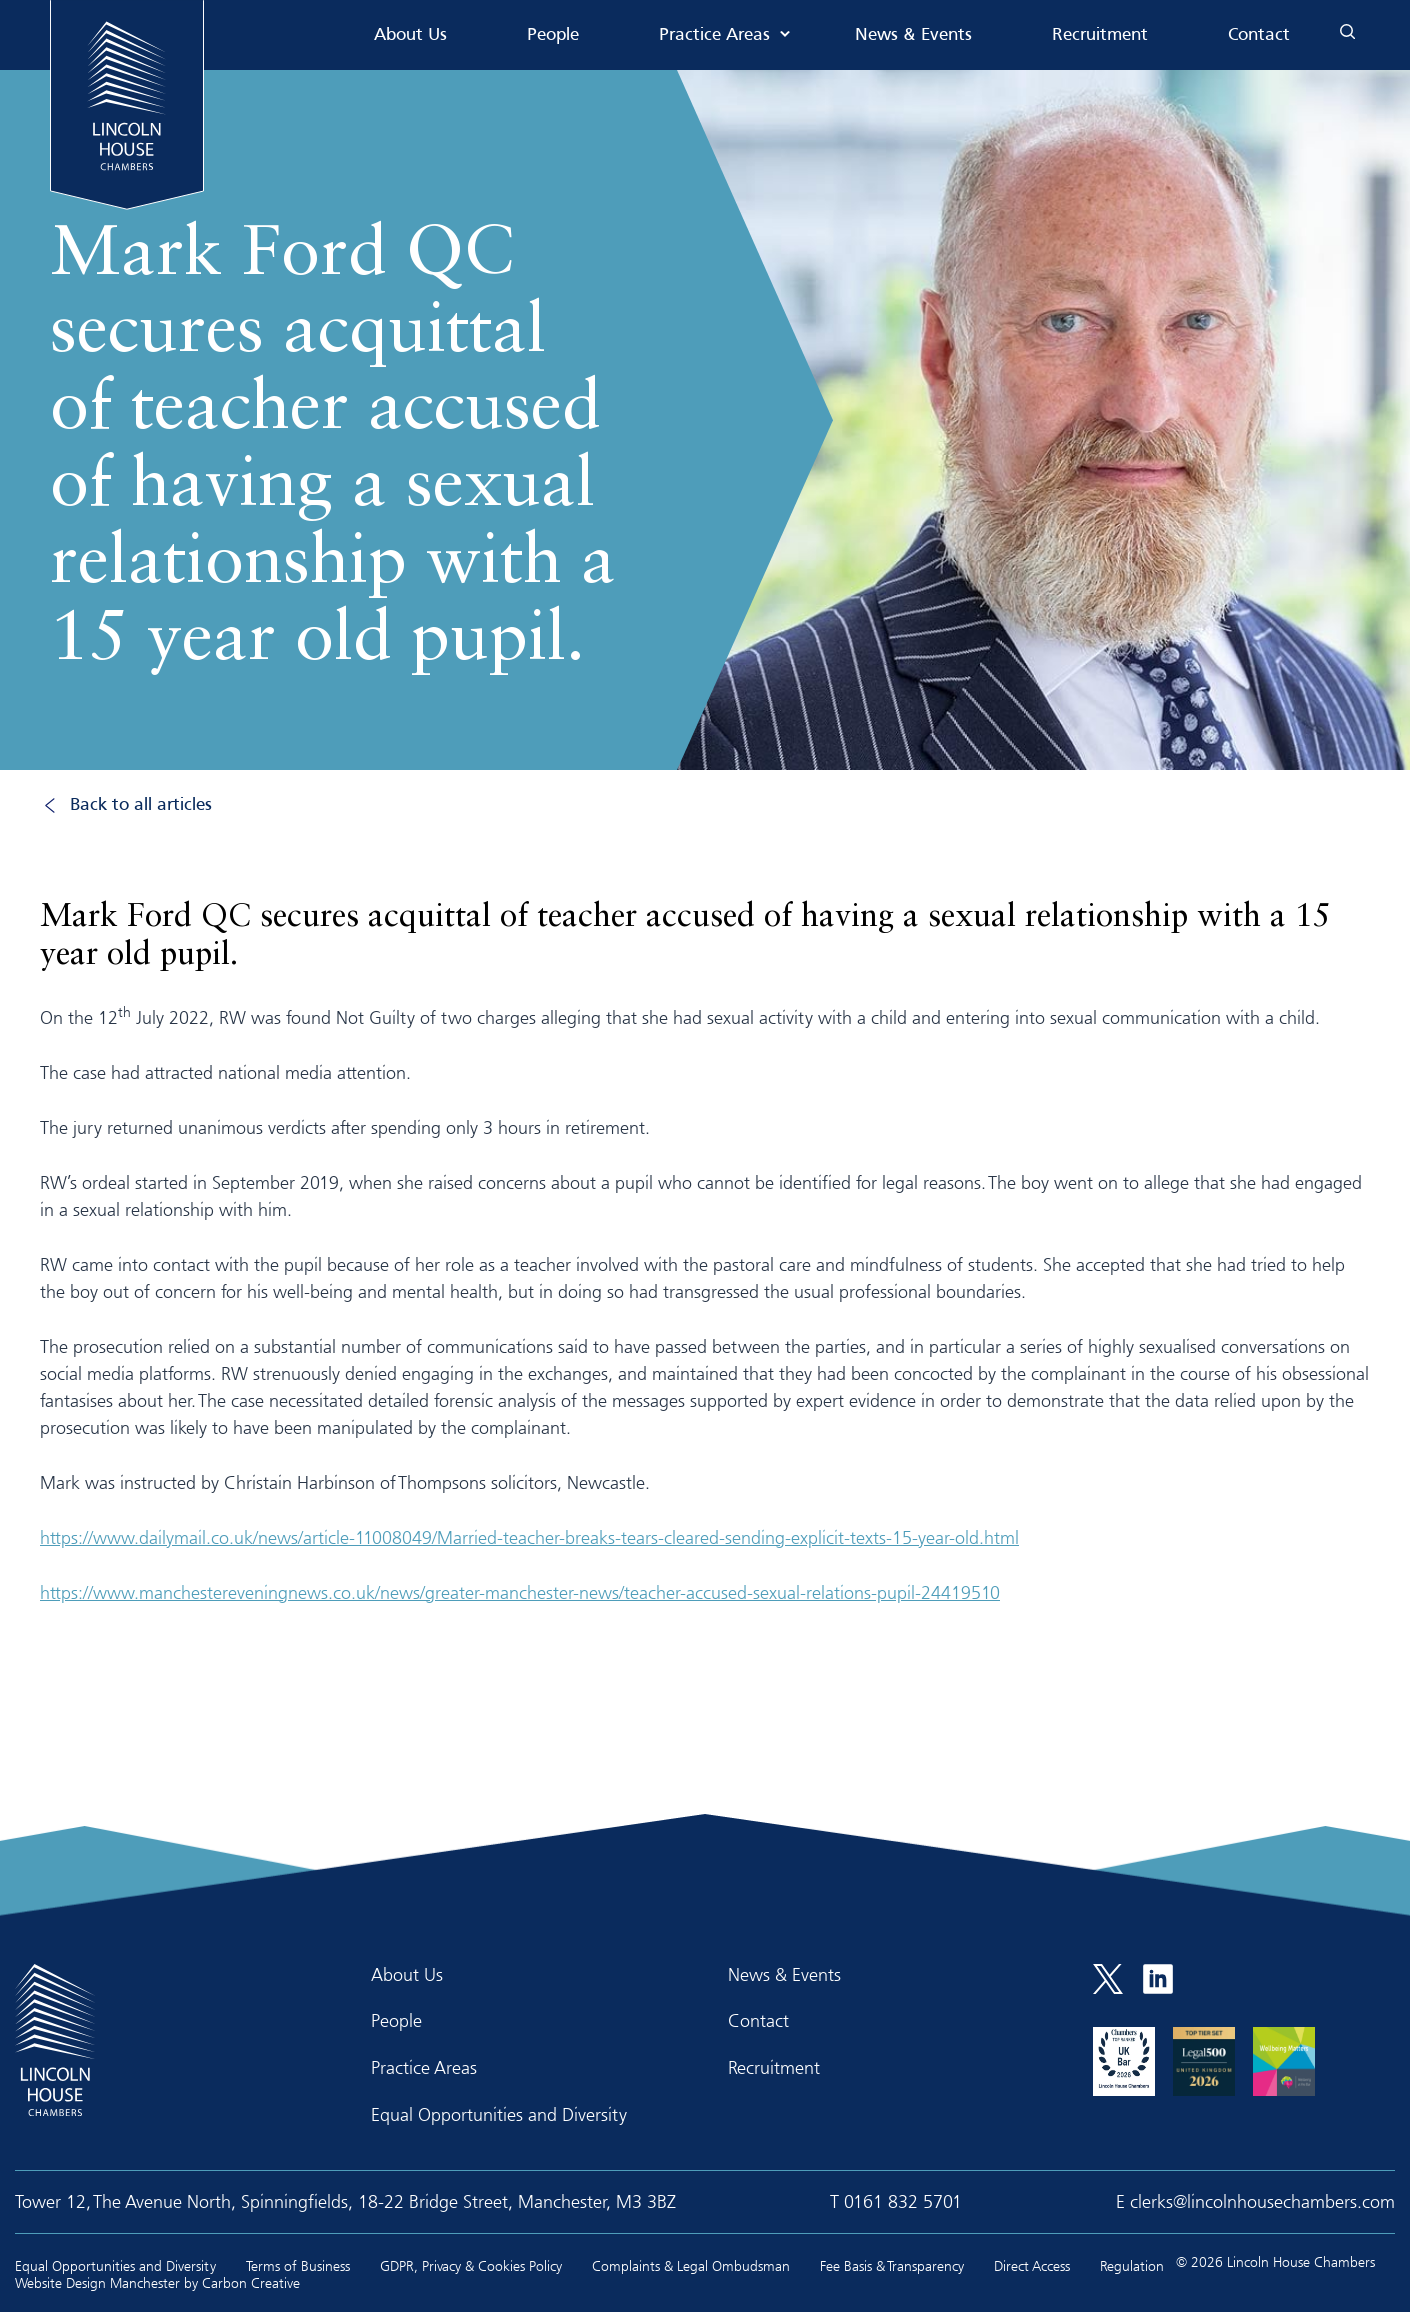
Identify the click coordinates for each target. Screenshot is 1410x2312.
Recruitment (1100, 35)
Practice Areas (714, 35)
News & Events (913, 35)
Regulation (1132, 2265)
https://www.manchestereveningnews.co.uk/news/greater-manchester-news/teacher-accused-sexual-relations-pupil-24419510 (520, 1592)
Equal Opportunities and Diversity (499, 2114)
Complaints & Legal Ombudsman (691, 2265)
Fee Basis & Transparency (892, 2265)
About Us (410, 35)
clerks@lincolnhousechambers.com (1262, 2201)
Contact (1259, 35)
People (553, 35)
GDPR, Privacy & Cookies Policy (471, 2265)
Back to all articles (141, 805)
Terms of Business (298, 2265)
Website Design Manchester (97, 2282)
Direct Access (1032, 2265)
